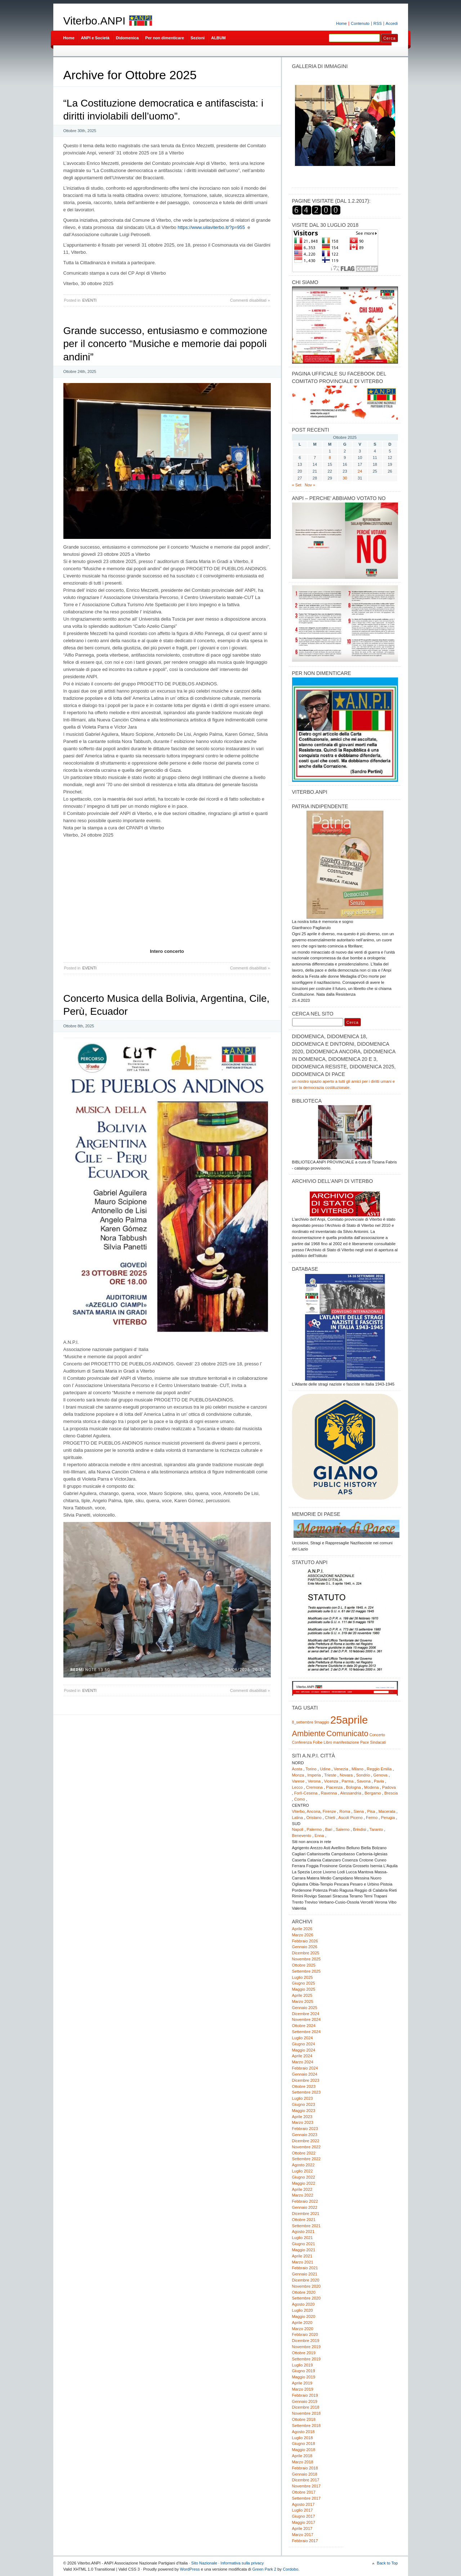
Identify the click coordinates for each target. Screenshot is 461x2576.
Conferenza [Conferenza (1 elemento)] (302, 1742)
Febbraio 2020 (305, 2334)
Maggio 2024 (303, 2050)
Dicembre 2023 (305, 2080)
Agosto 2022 (303, 2165)
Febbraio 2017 (305, 2541)
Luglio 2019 (302, 2365)
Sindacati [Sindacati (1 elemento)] (378, 1742)
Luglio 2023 (302, 2098)
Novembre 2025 (306, 1959)
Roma (344, 1811)
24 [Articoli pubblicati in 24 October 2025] (360, 471)
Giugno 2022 (303, 2177)
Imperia (314, 1775)
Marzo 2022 (302, 2195)
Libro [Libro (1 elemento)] (328, 1742)
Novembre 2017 (306, 2486)
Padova (389, 1787)
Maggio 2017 (303, 2522)
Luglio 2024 (302, 2038)
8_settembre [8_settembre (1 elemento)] (302, 1722)
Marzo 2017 (302, 2534)
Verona (314, 1781)
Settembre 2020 (306, 2298)
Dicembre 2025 (305, 1953)
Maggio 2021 (303, 2250)
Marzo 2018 (302, 2462)
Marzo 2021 (302, 2262)
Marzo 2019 (302, 2389)
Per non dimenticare (164, 38)
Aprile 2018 (302, 2456)
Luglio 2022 (302, 2171)
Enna (319, 1835)
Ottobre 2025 (303, 1965)
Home (341, 23)
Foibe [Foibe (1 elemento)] (318, 1742)
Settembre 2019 (306, 2359)
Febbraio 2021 (305, 2268)
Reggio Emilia (379, 1769)
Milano (357, 1769)
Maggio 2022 (303, 2183)
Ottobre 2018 (303, 2419)
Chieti (330, 1817)
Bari (328, 1829)
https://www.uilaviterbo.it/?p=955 (211, 227)
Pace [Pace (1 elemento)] (364, 1742)
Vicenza (331, 1781)
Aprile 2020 (302, 2322)
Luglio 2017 (302, 2510)
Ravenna (329, 1793)
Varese (298, 1781)
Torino (311, 1769)
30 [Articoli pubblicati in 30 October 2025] (345, 478)
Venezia (341, 1769)
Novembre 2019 (306, 2347)
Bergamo (372, 1793)
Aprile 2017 (302, 2528)
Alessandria (350, 1793)
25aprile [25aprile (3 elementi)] (349, 1720)
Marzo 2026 (302, 1935)
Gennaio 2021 (304, 2274)
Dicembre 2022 (305, 2141)
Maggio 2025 (303, 1989)
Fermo (371, 1817)
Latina (297, 1817)
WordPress (190, 2569)
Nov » (310, 485)
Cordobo (290, 2569)
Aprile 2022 (302, 2189)
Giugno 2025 (303, 1983)
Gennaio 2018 (304, 2474)
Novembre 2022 (306, 2147)
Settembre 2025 (306, 1971)
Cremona (314, 1787)
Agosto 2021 (303, 2231)
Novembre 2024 (306, 2019)
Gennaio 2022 (304, 2207)
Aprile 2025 (302, 1995)
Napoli (298, 1829)
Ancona (313, 1811)
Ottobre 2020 (303, 2292)
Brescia (391, 1793)
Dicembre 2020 (305, 2280)
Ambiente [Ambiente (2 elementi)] (308, 1733)
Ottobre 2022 (303, 2153)
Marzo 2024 (302, 2062)
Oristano (313, 1817)
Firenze (329, 1811)
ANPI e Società (95, 38)
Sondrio (363, 1775)
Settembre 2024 (306, 2032)
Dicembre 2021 (305, 2213)
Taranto (376, 1829)
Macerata (387, 1811)
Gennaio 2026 (304, 1947)
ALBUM (218, 38)
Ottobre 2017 (303, 2492)
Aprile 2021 (302, 2256)
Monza (298, 1775)
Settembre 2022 (306, 2159)
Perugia (388, 1817)
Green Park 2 (264, 2569)
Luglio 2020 (302, 2310)
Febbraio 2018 (305, 2468)
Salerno (343, 1829)
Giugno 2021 (303, 2244)
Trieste (330, 1775)
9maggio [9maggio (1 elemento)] (321, 1722)
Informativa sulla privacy (242, 2563)
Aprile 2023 (302, 2117)
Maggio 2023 (303, 2110)
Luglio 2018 (302, 2438)
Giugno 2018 (303, 2443)
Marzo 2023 (302, 2122)
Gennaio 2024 (304, 2074)
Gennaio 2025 (304, 2007)
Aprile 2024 (302, 2056)
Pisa (371, 1811)
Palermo (314, 1829)
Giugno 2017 (303, 2516)
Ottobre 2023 (303, 2086)
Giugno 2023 (303, 2104)
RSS (377, 23)
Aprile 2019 (302, 2383)
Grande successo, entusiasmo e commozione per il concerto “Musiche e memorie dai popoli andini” (165, 343)
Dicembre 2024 (305, 2014)
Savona (364, 1781)
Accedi (392, 23)
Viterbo (298, 1811)
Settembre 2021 (306, 2226)
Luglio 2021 (302, 2237)
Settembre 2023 (306, 2092)
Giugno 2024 (303, 2044)
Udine (325, 1769)
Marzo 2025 (302, 2001)
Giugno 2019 (303, 2371)
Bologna (353, 1787)
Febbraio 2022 (305, 2201)
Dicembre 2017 (305, 2480)
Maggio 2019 (303, 2377)
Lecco (297, 1787)
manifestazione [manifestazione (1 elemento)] (346, 1742)
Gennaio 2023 (304, 2135)
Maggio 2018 (303, 2449)
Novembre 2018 (306, 2413)
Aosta (297, 1769)
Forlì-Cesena (306, 1793)
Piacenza (334, 1787)
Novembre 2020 (306, 2286)
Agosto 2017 (303, 2504)
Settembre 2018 (306, 2425)
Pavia (379, 1781)
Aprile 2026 (302, 1929)
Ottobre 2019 (303, 2353)
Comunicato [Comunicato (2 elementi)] (347, 1733)
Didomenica (127, 38)
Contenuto (360, 23)
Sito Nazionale (204, 2563)
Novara (346, 1775)
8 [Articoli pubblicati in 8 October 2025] (330, 457)
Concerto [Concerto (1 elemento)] (377, 1735)
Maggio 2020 (303, 2316)
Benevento (302, 1835)
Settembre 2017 (306, 2498)
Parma (347, 1781)
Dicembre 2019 (305, 2340)
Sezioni (198, 38)
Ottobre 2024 (303, 2025)
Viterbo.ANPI (94, 21)
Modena (371, 1787)
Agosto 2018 (303, 2431)
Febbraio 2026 (305, 1941)
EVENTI (89, 300)
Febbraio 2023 (305, 2128)
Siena (359, 1811)
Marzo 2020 (302, 2329)
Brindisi (359, 1829)
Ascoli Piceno (350, 1817)
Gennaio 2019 (304, 2401)
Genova (380, 1775)
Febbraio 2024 (305, 2068)
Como (299, 1799)
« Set (296, 485)
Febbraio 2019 (305, 2395)
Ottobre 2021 (303, 2219)
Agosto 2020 (303, 2304)
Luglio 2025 (302, 1977)
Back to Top (387, 2563)
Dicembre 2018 (305, 2407)
